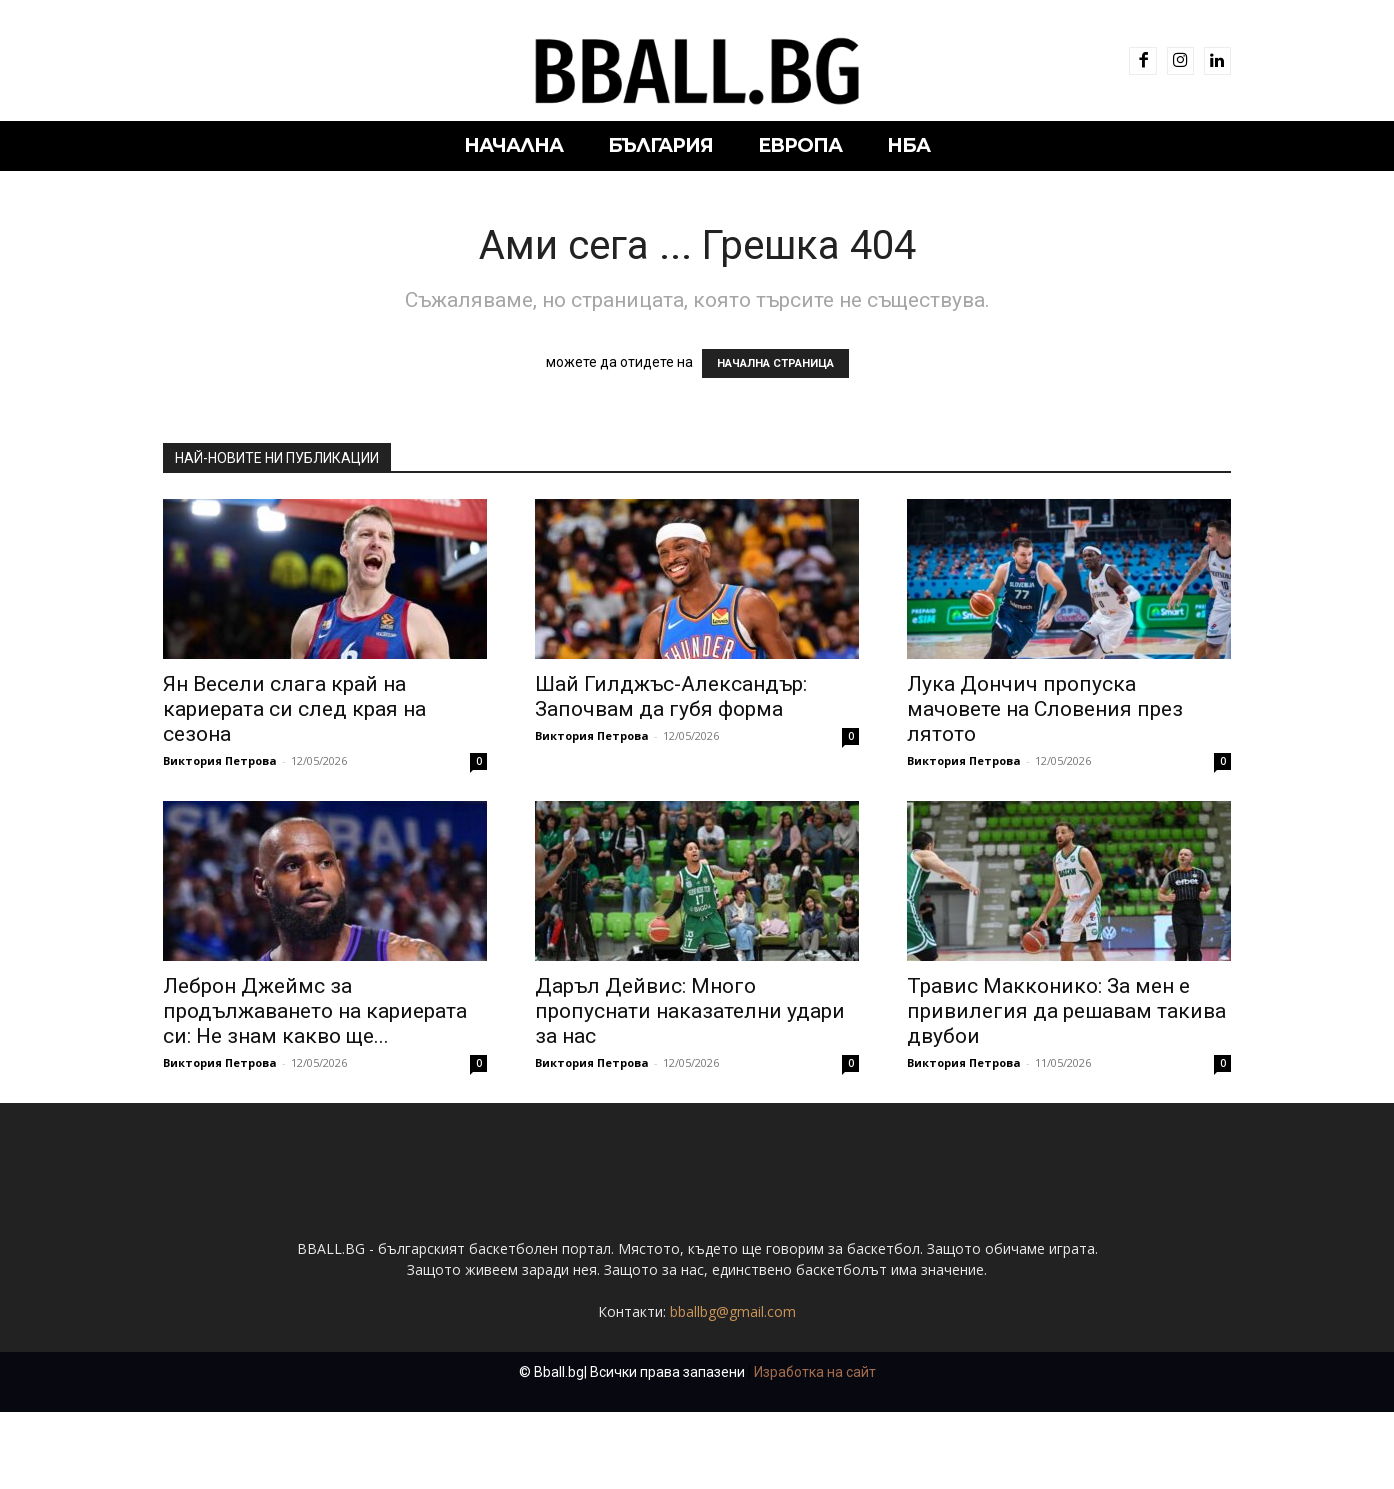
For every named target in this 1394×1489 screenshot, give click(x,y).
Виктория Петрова (220, 760)
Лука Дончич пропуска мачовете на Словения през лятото (1045, 709)
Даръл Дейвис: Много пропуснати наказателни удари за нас (690, 1011)
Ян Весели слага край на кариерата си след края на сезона (294, 709)
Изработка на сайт (815, 1449)
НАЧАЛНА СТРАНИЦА (775, 363)
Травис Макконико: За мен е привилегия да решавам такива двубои (1066, 1011)
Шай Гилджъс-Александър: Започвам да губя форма (671, 696)
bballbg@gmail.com (733, 1388)
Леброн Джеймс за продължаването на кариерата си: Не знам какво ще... (315, 1011)
